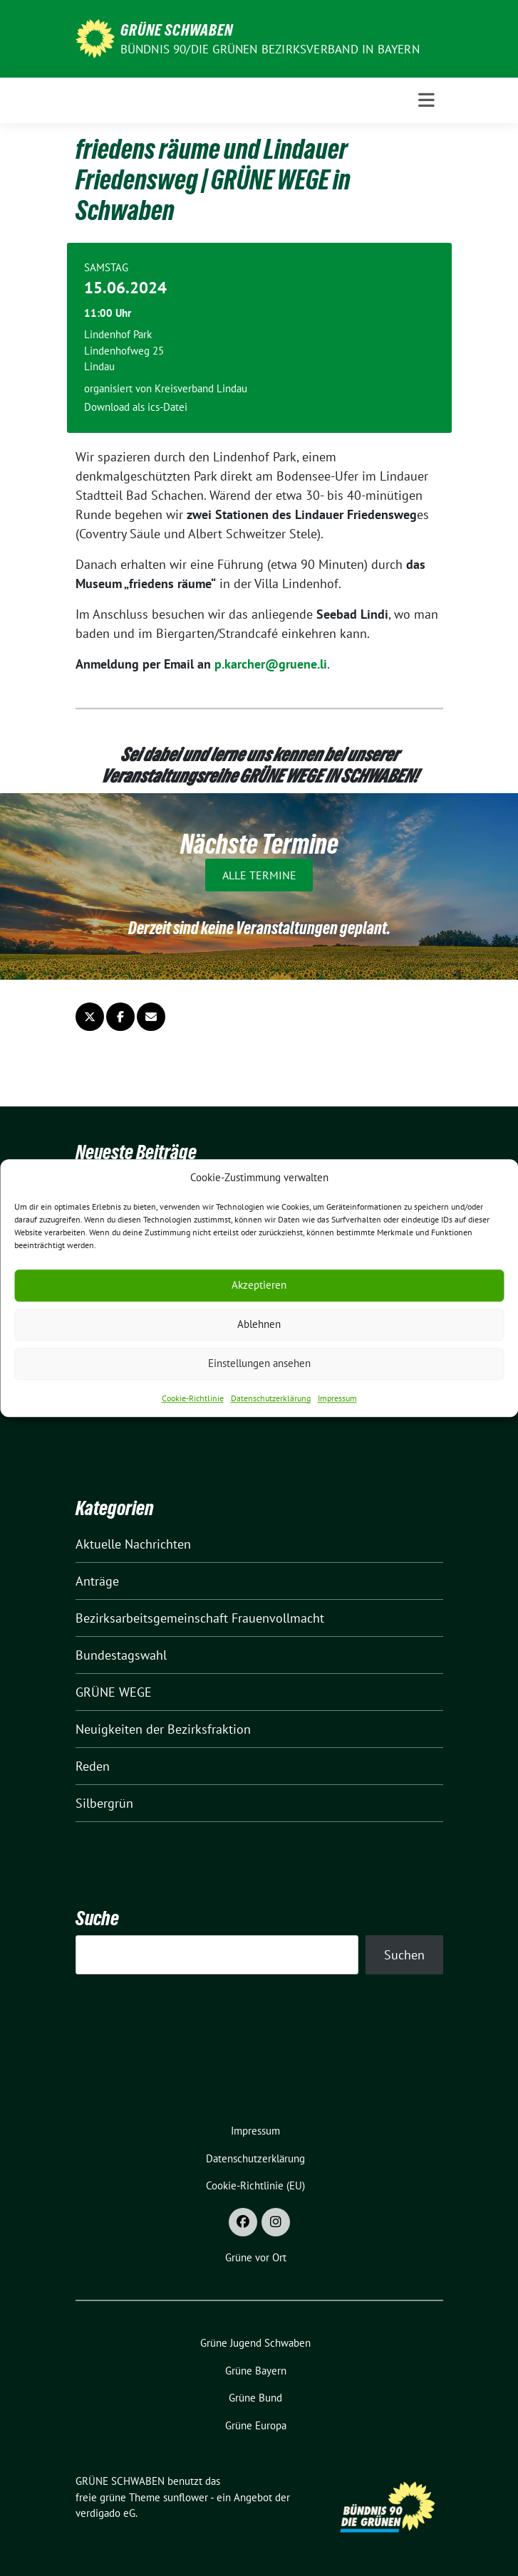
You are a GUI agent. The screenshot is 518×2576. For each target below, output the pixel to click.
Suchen (404, 1955)
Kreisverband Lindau (201, 388)
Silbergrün (104, 1803)
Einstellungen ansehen (259, 1363)
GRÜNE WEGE (114, 1692)
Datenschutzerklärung (271, 1398)
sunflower (185, 2497)
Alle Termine (259, 875)
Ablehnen (259, 1324)
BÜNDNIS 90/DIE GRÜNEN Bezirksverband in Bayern (270, 49)
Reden (93, 1766)
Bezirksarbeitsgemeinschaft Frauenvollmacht (200, 1618)
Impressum (337, 1398)
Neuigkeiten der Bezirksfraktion (163, 1729)
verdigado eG (105, 2513)
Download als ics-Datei (135, 407)
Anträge (97, 1581)
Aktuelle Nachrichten (133, 1544)
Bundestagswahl (121, 1655)
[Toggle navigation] (426, 100)
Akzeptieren (259, 1285)
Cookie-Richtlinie (193, 1398)
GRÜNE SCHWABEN (176, 30)
